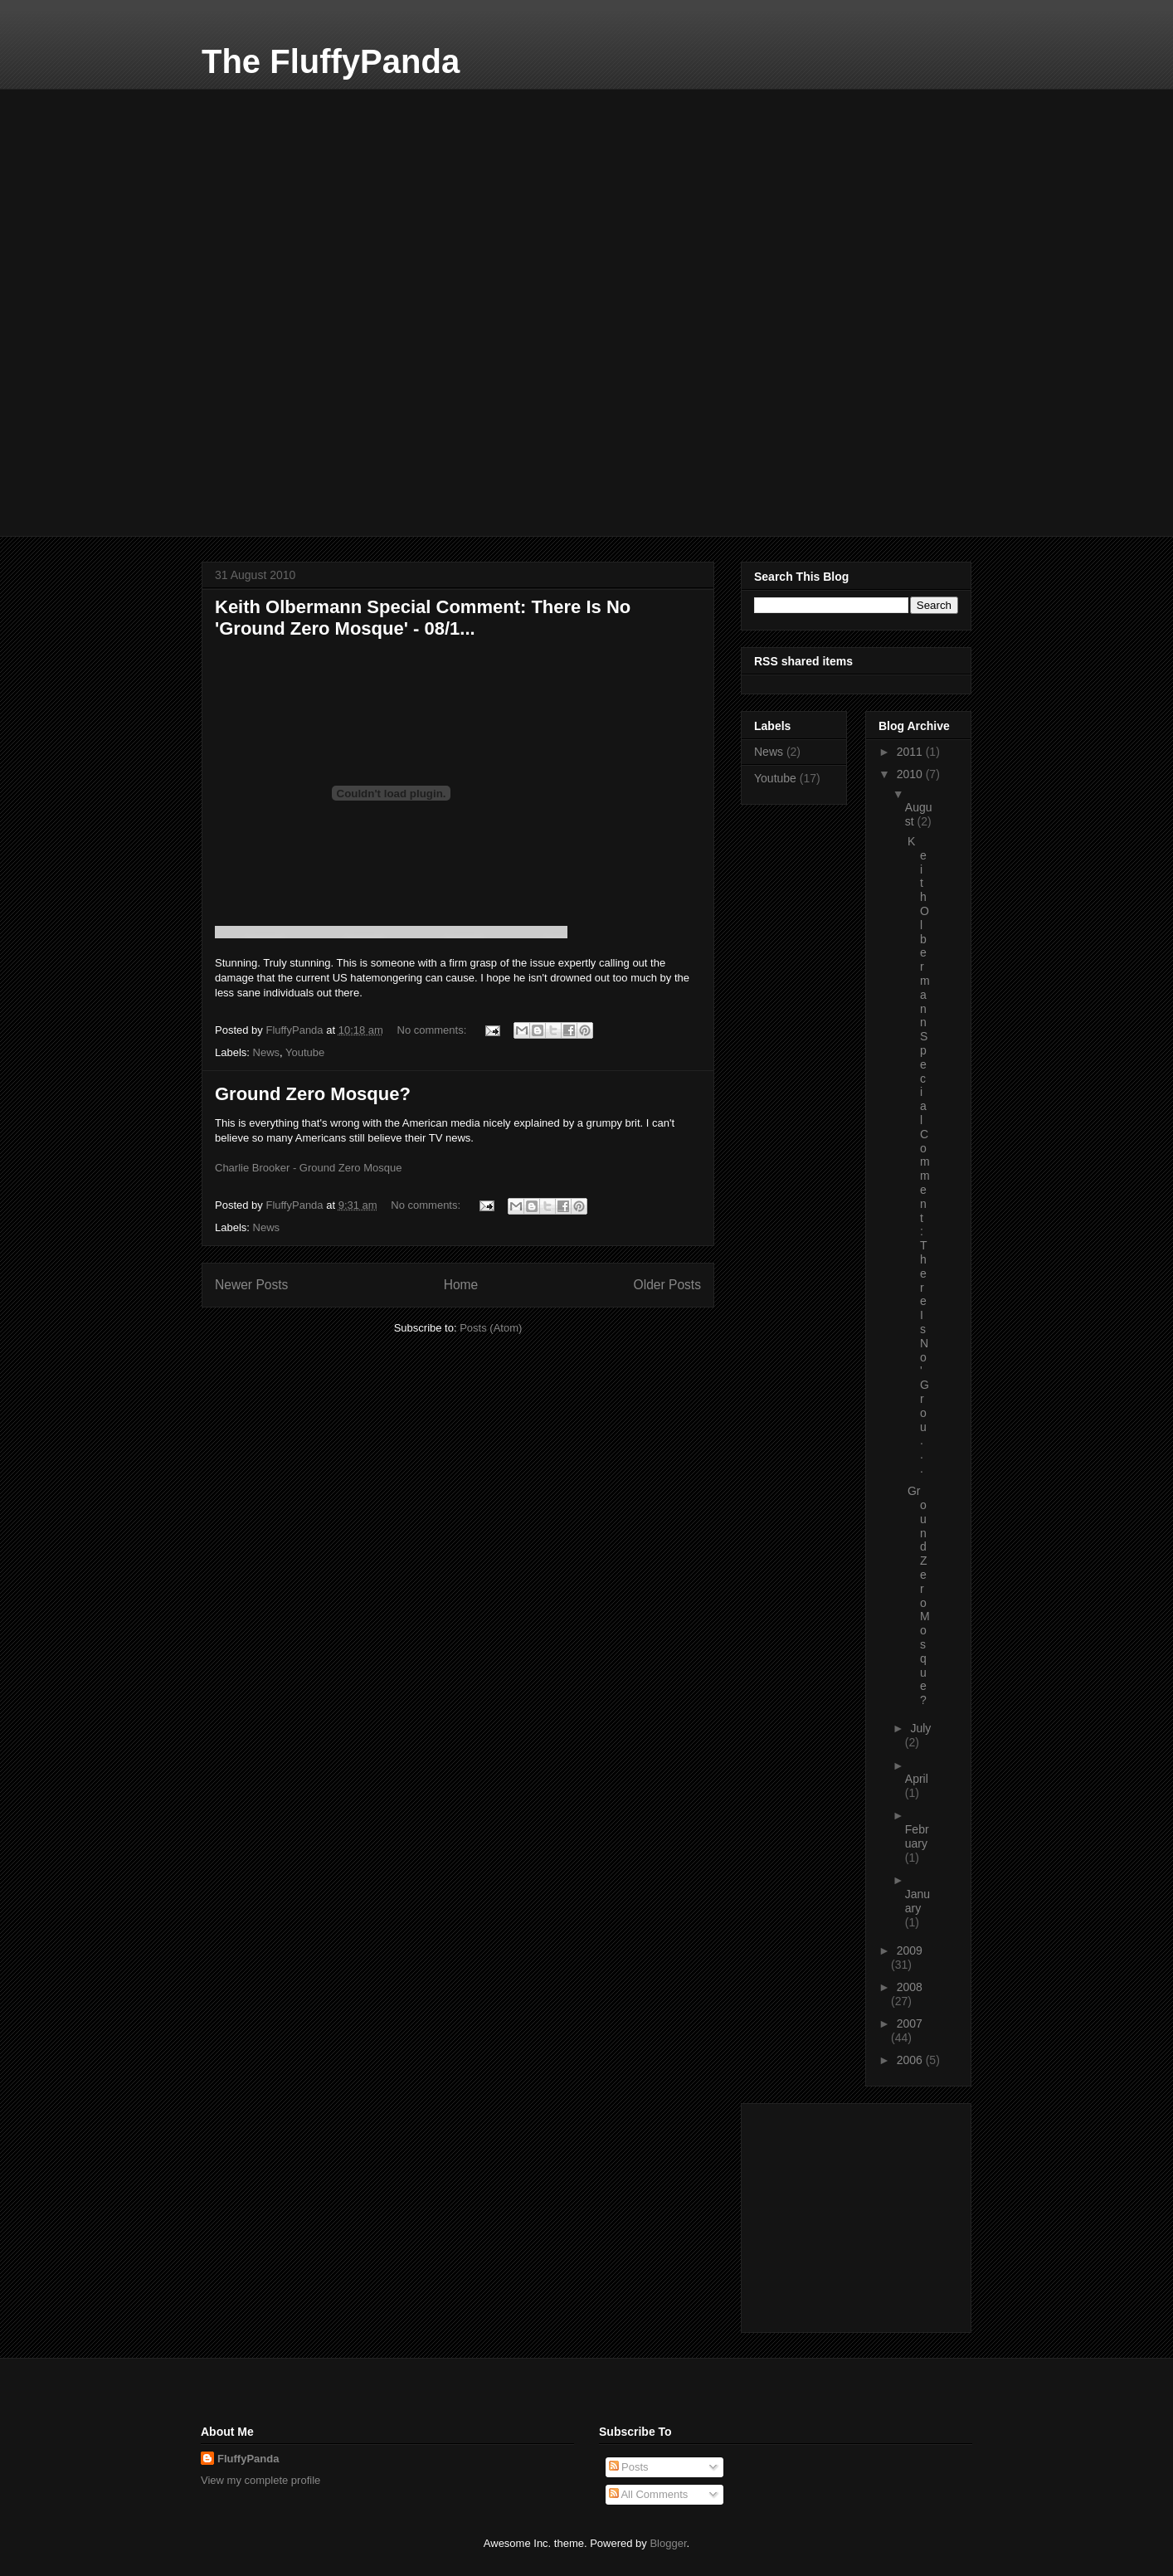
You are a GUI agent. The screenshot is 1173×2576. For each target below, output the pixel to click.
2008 (909, 1987)
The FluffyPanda (331, 61)
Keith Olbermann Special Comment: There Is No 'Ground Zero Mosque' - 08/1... (422, 618)
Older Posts (667, 1285)
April (916, 1778)
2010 (911, 774)
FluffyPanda (248, 2458)
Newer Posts (251, 1285)
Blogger (668, 2543)
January (917, 1901)
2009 (909, 1950)
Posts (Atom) (491, 1328)
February (917, 1836)
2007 (909, 2023)
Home (461, 1285)
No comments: (433, 1030)
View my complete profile (260, 2480)
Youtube (304, 1052)
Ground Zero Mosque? (313, 1093)
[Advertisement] (326, 192)
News (266, 1052)
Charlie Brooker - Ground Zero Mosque (308, 1167)
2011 (911, 751)
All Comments (649, 2494)
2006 (911, 2060)
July (920, 1728)
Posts (629, 2467)
